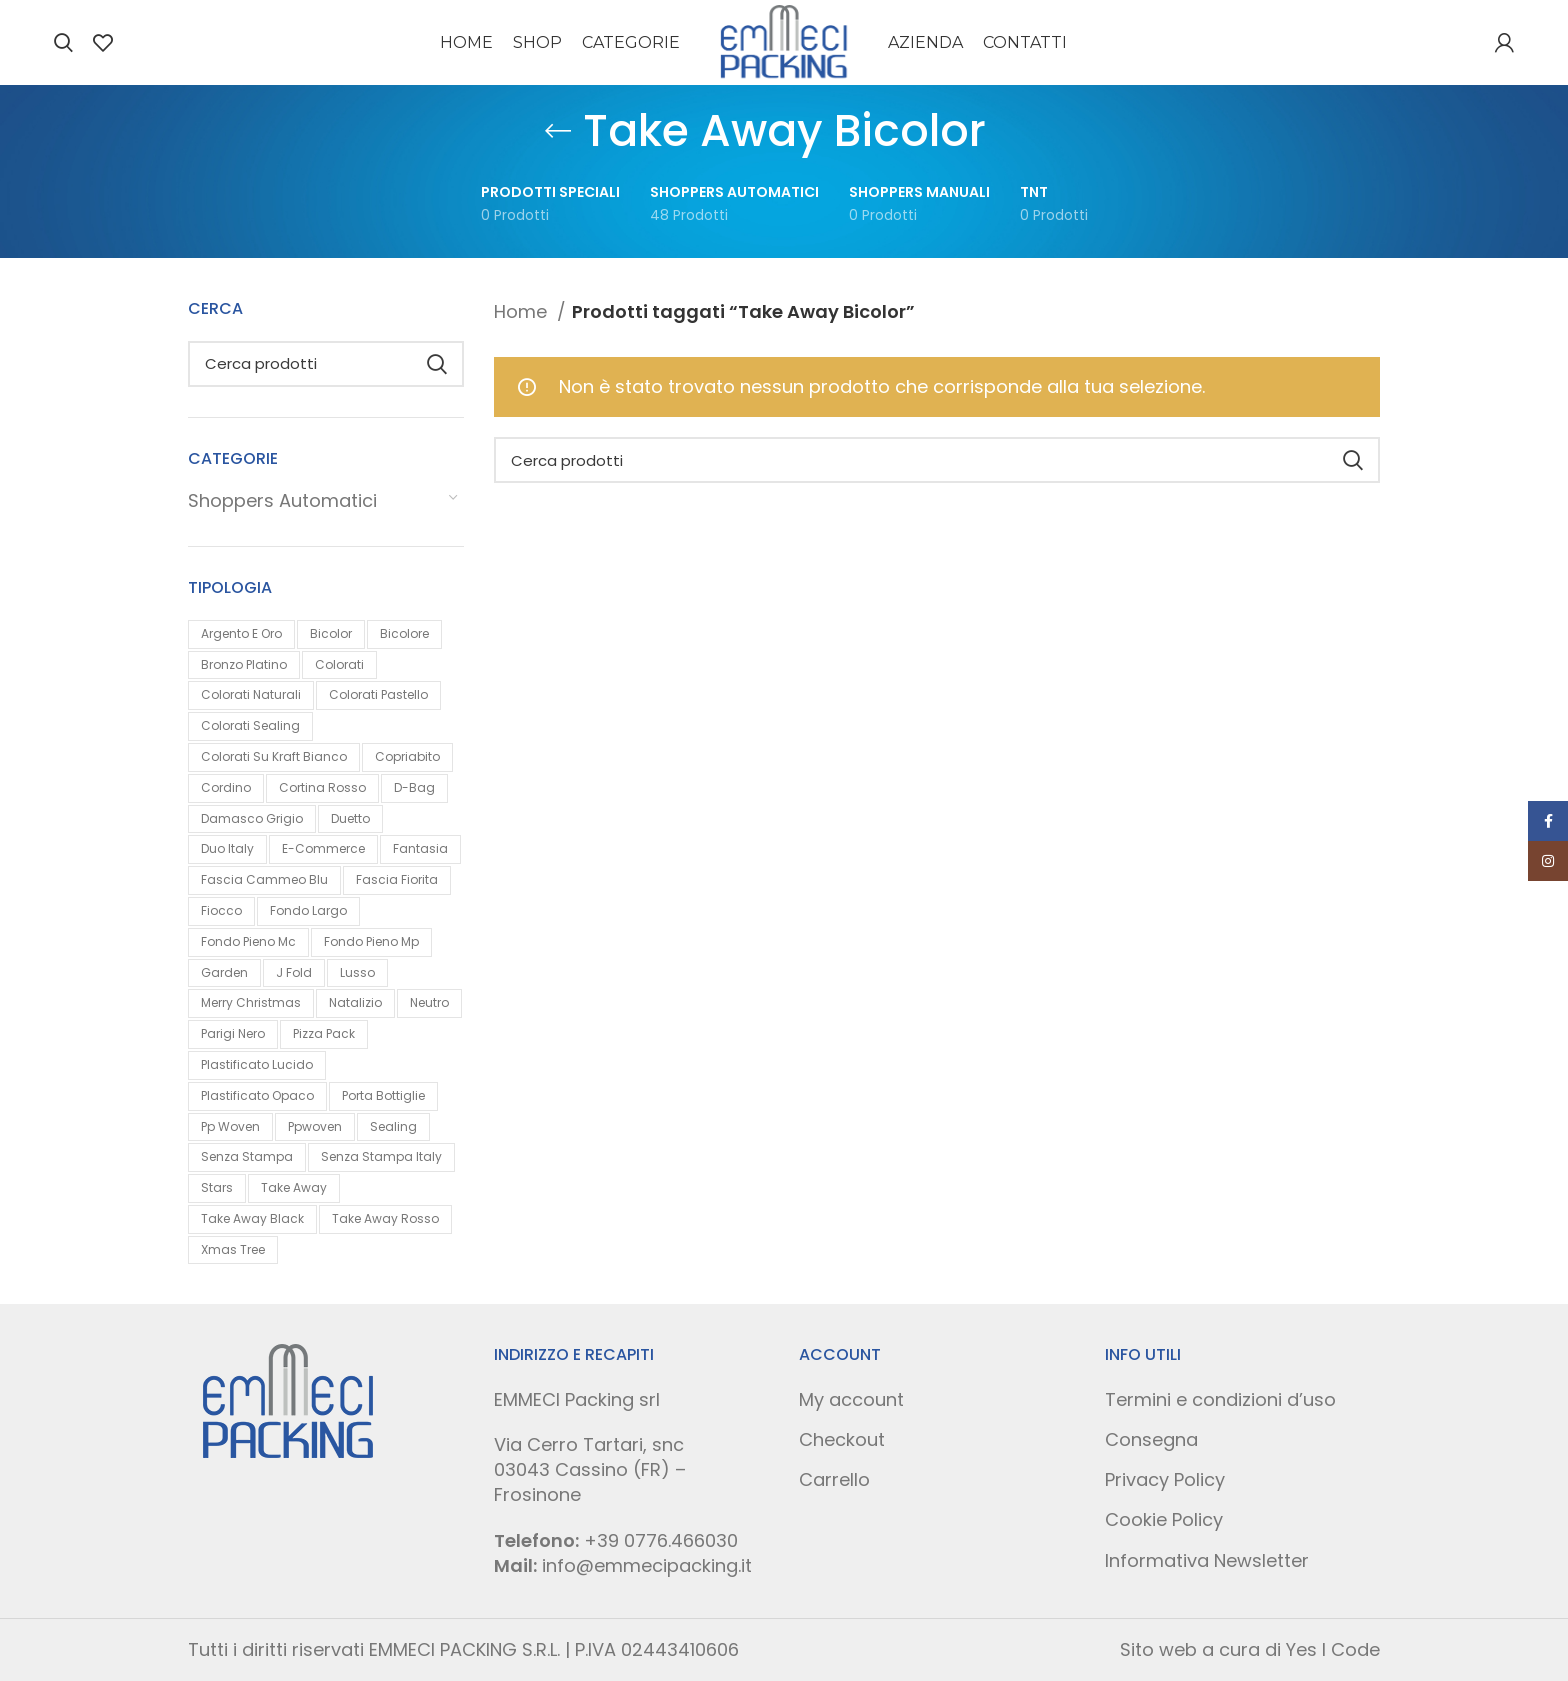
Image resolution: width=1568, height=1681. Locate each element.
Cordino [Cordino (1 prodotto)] (226, 787)
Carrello (834, 1479)
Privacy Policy (1165, 1479)
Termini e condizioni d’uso (1220, 1399)
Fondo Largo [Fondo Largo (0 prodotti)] (308, 910)
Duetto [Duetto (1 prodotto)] (350, 818)
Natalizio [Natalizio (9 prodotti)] (355, 1002)
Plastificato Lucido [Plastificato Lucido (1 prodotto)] (257, 1064)
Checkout (842, 1439)
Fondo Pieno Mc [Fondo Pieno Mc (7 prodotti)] (248, 941)
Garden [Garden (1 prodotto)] (224, 972)
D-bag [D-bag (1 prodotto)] (414, 787)
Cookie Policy (1164, 1519)
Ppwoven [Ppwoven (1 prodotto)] (315, 1126)
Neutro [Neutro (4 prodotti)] (429, 1002)
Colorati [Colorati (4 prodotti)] (339, 664)
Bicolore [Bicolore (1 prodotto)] (404, 633)
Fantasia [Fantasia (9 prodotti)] (420, 848)
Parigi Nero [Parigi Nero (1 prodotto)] (233, 1033)
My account (851, 1399)
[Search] (63, 43)
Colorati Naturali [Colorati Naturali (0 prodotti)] (251, 694)
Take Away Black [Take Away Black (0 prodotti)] (252, 1218)
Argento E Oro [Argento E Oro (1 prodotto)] (241, 633)
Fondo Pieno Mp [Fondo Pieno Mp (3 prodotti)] (371, 941)
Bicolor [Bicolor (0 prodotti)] (331, 633)
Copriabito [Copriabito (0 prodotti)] (407, 756)
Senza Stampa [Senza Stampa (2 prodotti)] (247, 1156)
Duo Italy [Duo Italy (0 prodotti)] (227, 848)
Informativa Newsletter (1207, 1560)
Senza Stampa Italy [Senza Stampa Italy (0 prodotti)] (381, 1156)
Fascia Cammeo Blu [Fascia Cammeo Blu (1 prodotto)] (264, 879)
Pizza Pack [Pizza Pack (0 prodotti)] (324, 1033)
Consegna (1151, 1439)
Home (523, 311)
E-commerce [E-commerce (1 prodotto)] (323, 848)
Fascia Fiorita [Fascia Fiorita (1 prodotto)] (397, 879)
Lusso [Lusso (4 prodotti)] (357, 972)
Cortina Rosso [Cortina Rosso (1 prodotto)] (322, 787)
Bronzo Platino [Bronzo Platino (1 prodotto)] (244, 664)
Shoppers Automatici (282, 500)
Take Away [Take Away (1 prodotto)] (294, 1187)
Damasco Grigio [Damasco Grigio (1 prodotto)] (252, 818)
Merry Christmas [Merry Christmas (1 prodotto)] (251, 1002)
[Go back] (558, 131)
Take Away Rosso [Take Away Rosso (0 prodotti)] (385, 1218)
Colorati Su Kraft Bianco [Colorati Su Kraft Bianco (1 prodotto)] (274, 756)
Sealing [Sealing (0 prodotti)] (393, 1126)
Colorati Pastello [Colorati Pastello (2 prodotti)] (378, 694)
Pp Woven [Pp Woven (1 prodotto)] (230, 1126)
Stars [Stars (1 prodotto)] (217, 1187)
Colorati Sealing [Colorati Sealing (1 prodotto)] (250, 725)
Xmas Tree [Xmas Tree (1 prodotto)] (233, 1249)
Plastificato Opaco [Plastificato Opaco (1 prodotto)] (257, 1095)
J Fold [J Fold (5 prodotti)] (294, 972)
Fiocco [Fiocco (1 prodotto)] (221, 910)
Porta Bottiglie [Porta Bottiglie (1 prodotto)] (383, 1095)
